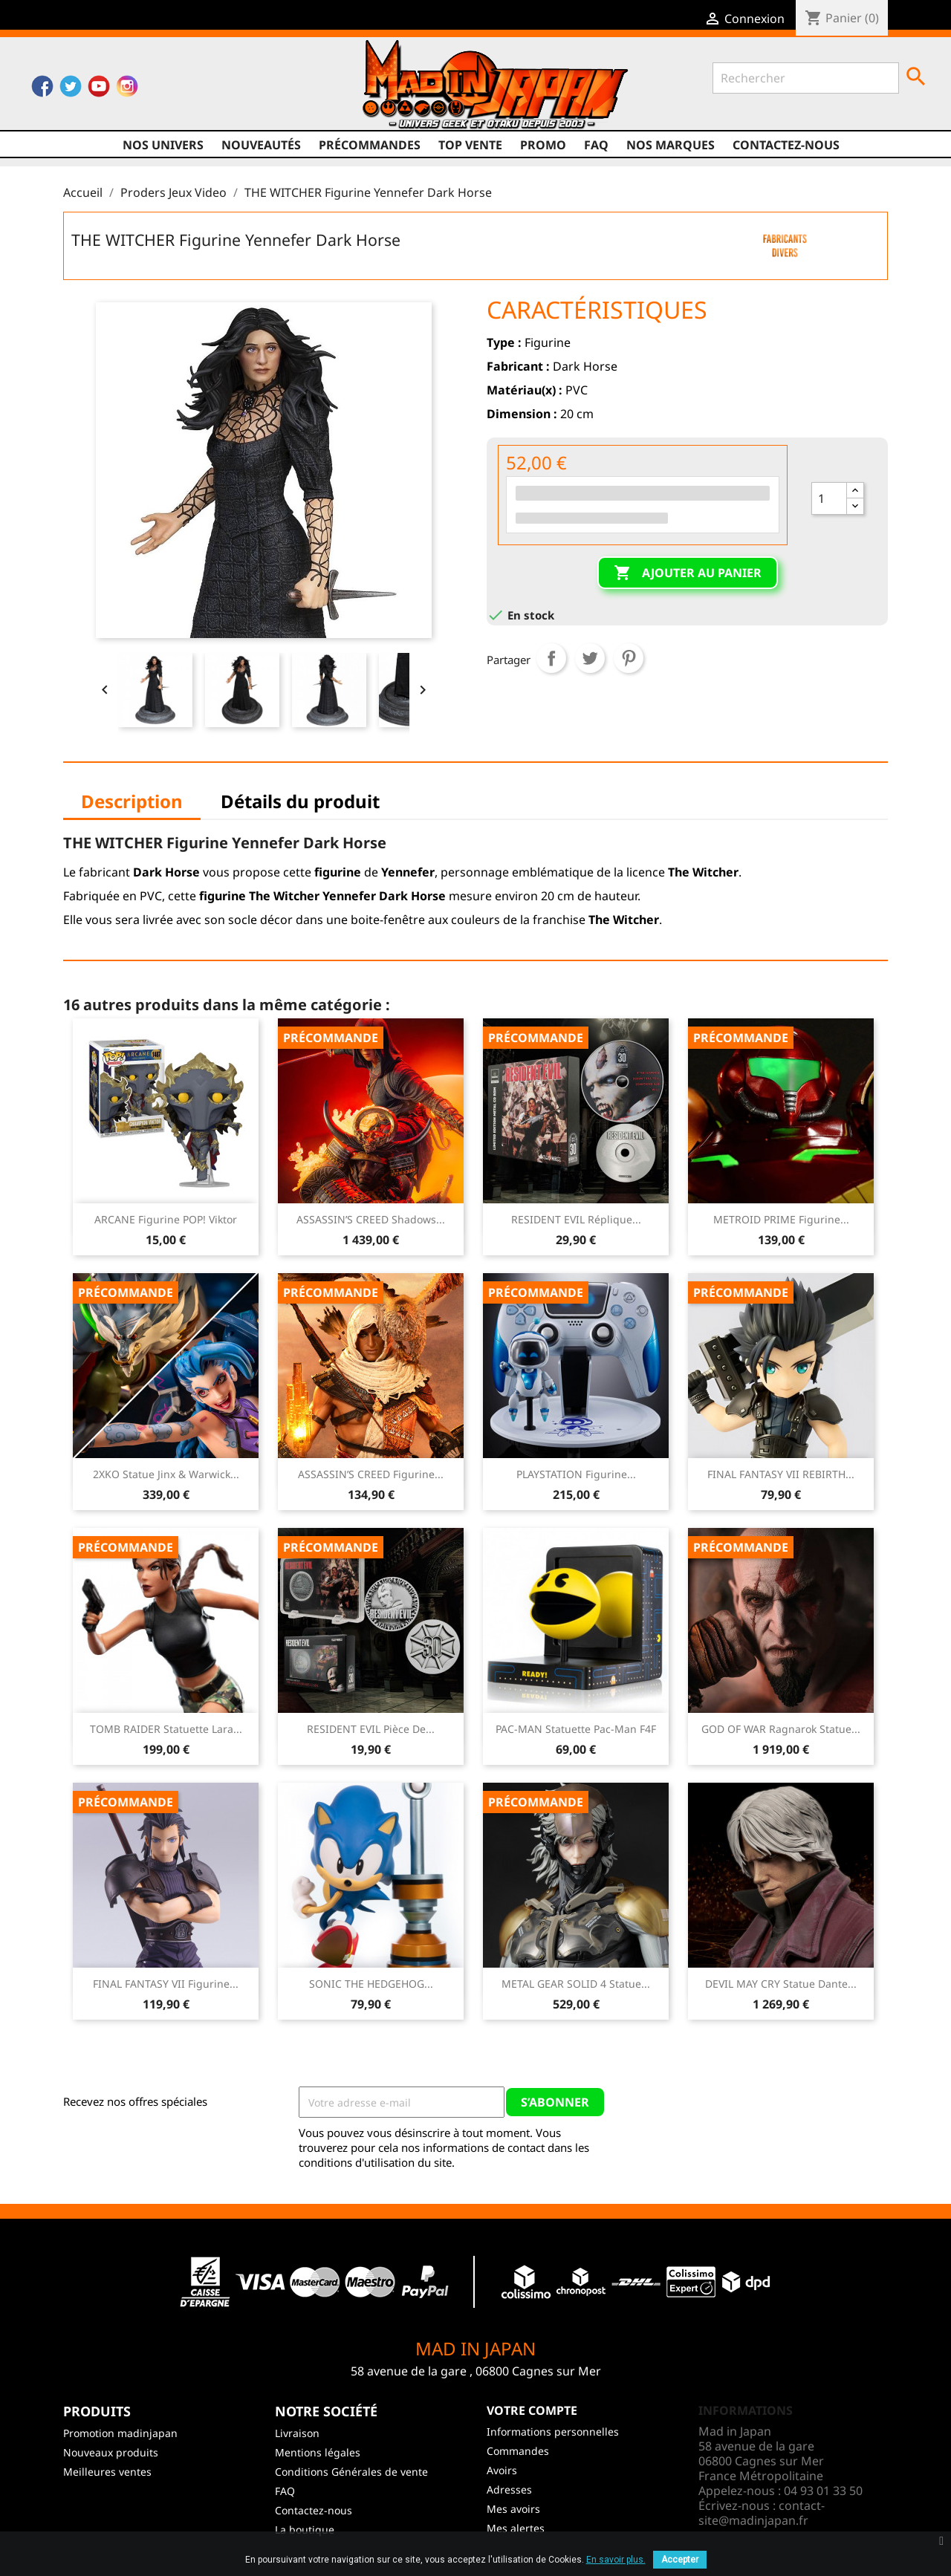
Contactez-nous (786, 145)
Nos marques (670, 145)
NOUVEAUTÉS (261, 145)
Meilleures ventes (107, 2472)
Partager (551, 658)
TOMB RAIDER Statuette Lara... (166, 1729)
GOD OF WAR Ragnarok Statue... (780, 1729)
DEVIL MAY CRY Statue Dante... (781, 1984)
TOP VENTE (470, 145)
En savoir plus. (616, 2559)
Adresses (509, 2489)
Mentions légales (317, 2452)
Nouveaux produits (110, 2452)
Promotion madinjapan (120, 2433)
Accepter (679, 2559)
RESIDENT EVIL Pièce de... (371, 1729)
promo (543, 145)
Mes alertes (516, 2528)
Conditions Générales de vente (351, 2472)
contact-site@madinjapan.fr (761, 2512)
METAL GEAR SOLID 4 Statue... (576, 1984)
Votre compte (532, 2410)
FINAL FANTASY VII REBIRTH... (780, 1474)
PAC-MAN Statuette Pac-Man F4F (576, 1729)
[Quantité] (829, 498)
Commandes (518, 2451)
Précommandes (370, 145)
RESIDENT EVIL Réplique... (576, 1219)
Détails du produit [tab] (300, 801)
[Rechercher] (806, 78)
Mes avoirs (513, 2509)
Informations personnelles (553, 2431)
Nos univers (163, 145)
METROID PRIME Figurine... (781, 1219)
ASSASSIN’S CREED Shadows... (370, 1219)
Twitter (70, 90)
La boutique (304, 2530)
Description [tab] (132, 801)
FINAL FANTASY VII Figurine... (165, 1984)
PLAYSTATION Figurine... (576, 1474)
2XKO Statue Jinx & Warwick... (166, 1474)
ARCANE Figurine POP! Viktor (165, 1219)
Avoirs (502, 2470)
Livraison (297, 2433)
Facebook (42, 90)
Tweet (590, 658)
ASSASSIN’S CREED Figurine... (371, 1474)
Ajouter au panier (688, 573)
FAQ (596, 145)
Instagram (127, 90)
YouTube (99, 90)
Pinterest (628, 658)
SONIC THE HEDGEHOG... (371, 1984)
